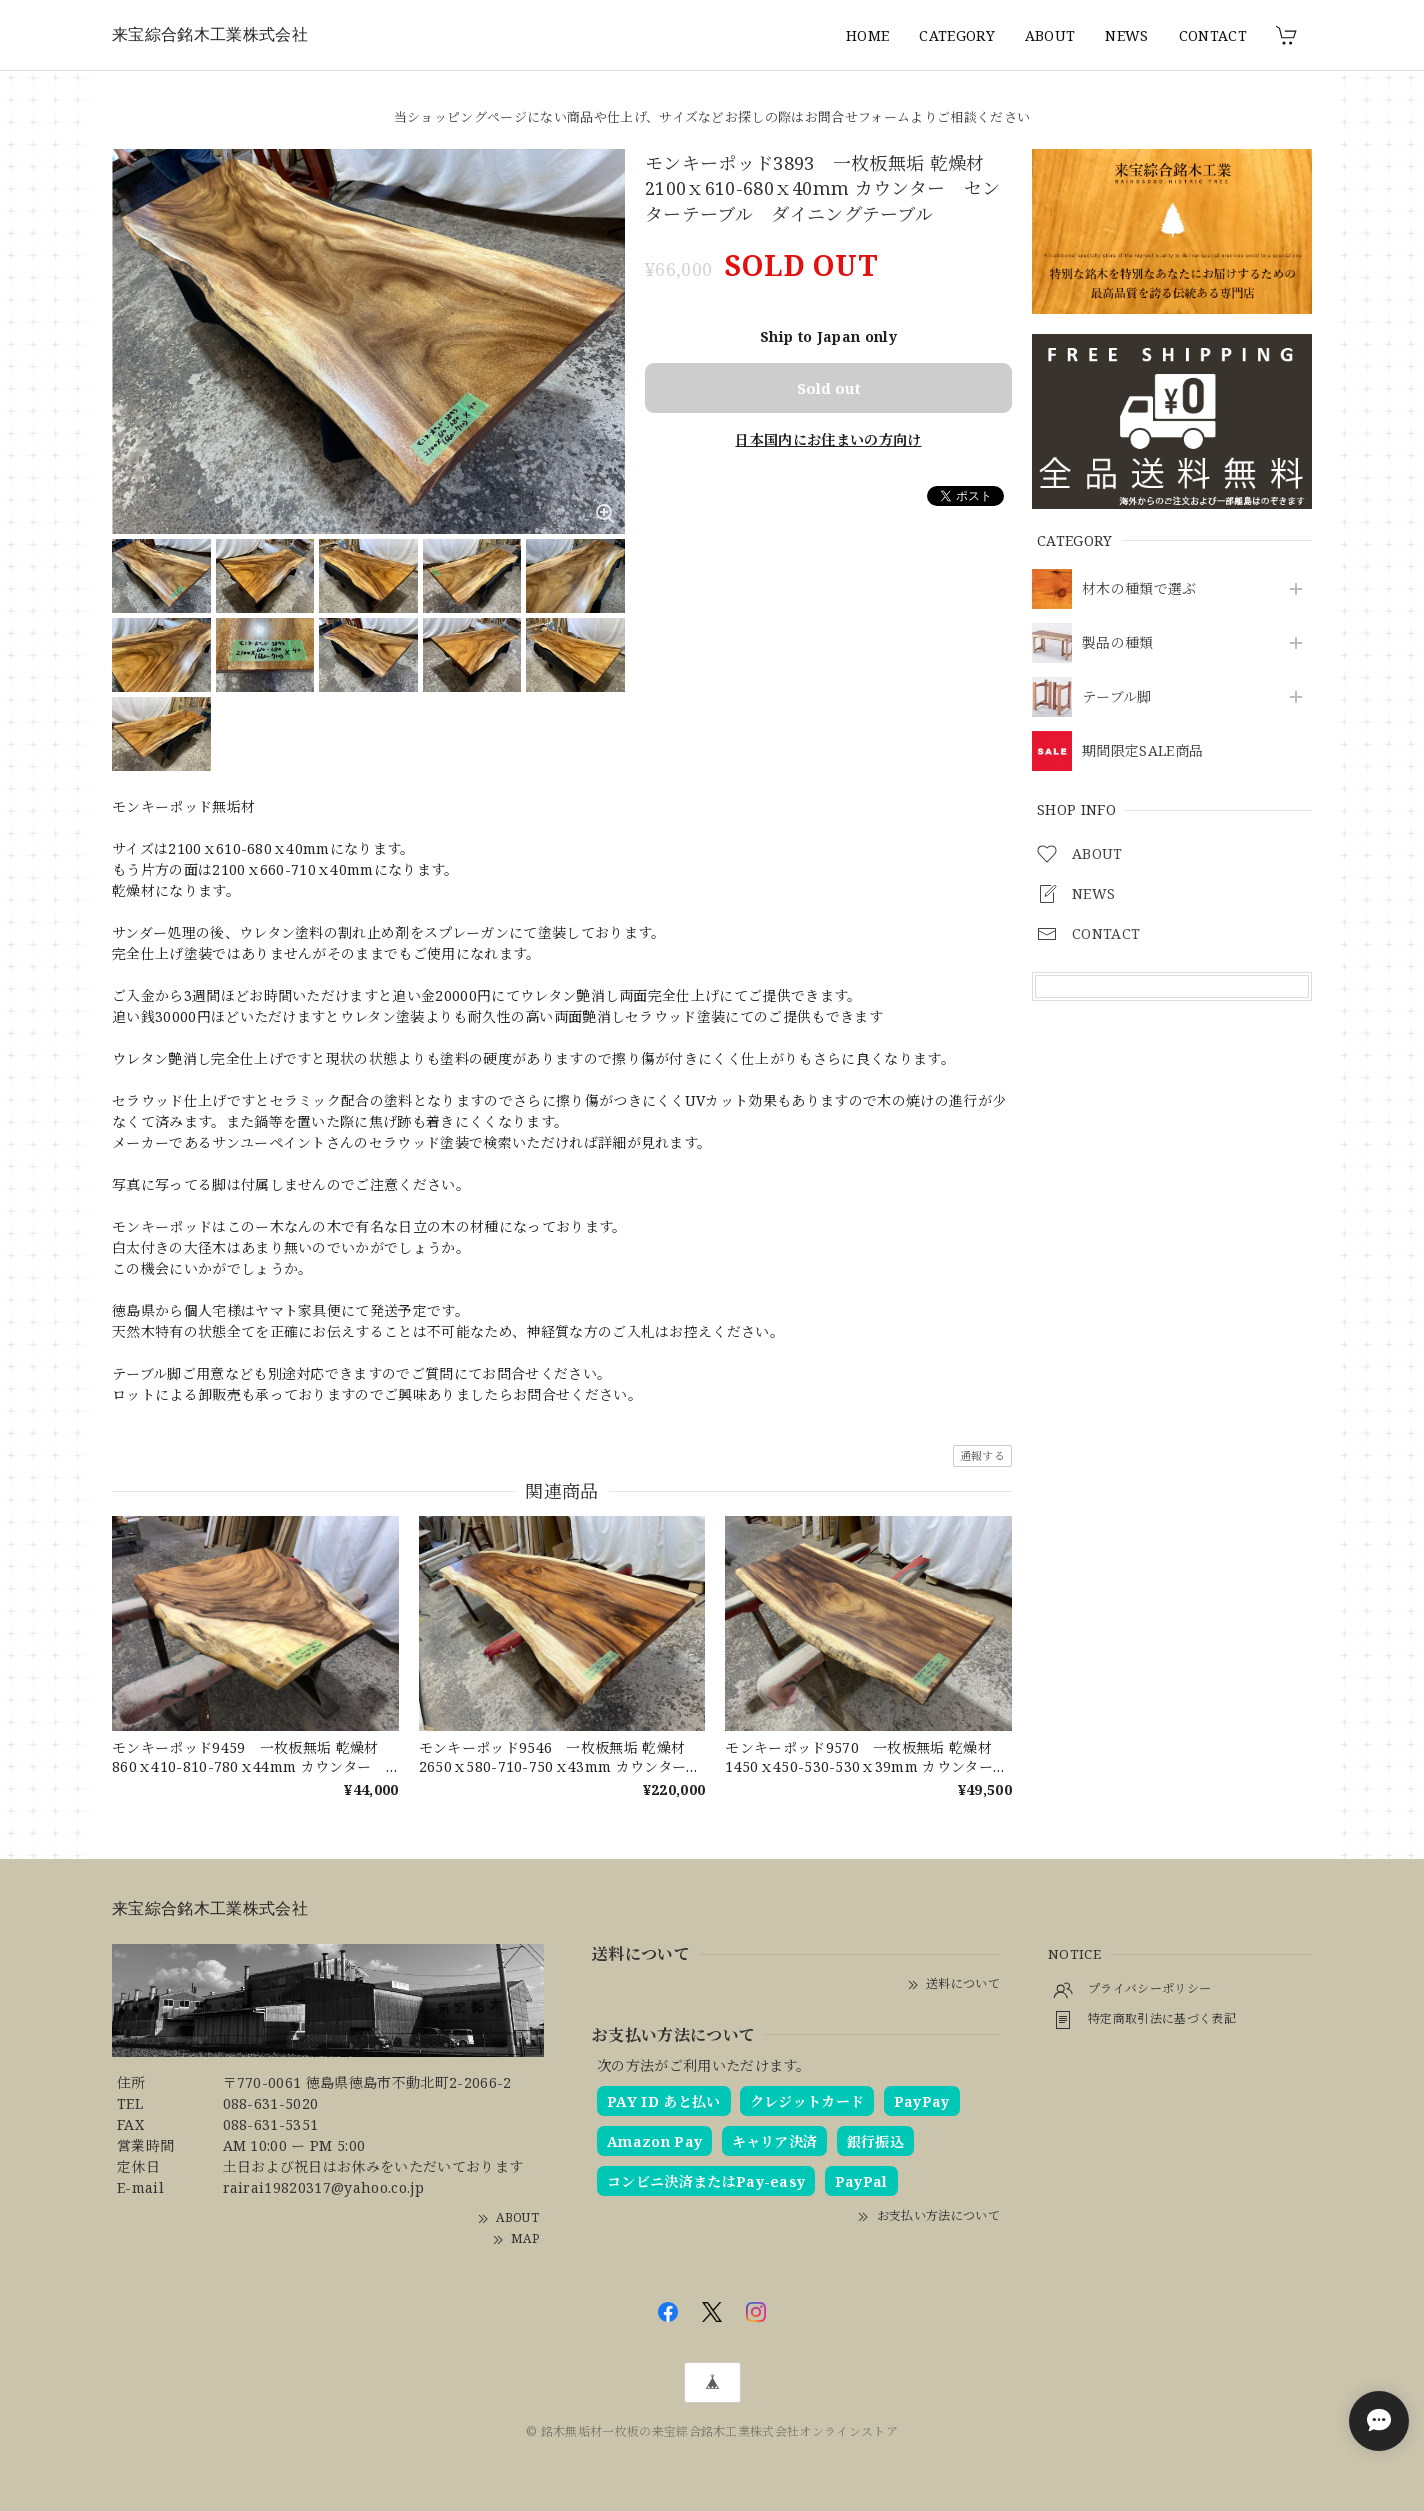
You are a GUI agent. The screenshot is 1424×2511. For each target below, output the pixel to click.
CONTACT (1213, 35)
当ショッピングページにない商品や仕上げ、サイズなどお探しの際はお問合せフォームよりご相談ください (712, 117)
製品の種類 (1118, 643)
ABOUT (1050, 35)
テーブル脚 (1117, 697)
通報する (982, 1455)
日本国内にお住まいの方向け (828, 439)
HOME (867, 35)
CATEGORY (957, 35)
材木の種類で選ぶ (1139, 589)
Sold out (829, 388)
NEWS (1126, 35)
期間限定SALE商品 (1142, 751)
